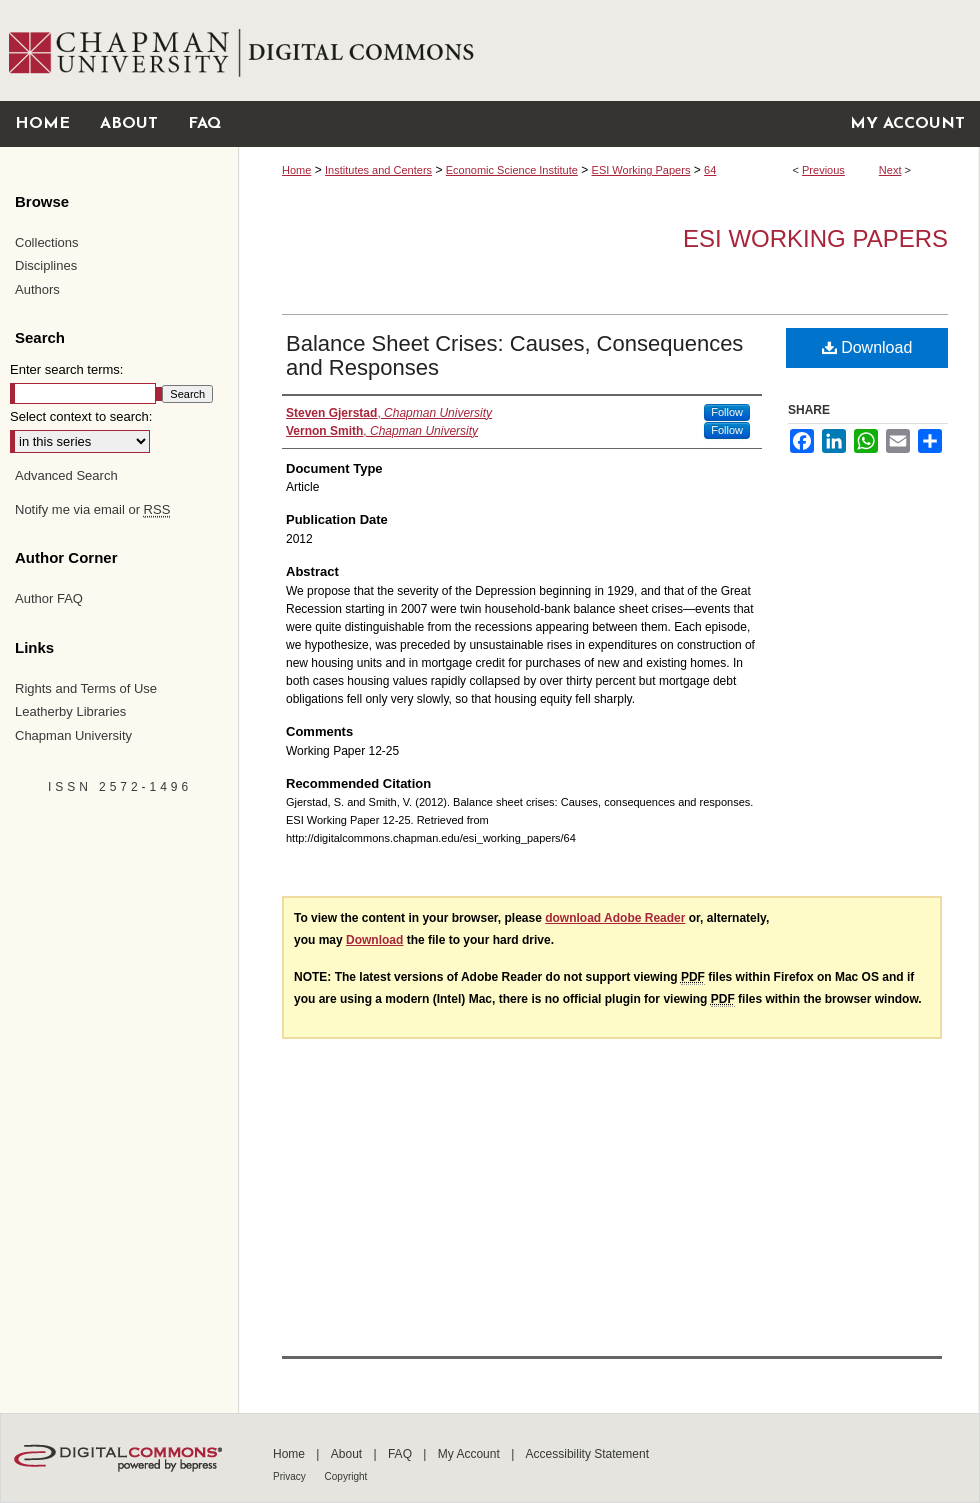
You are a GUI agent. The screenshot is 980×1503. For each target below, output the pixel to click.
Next (890, 170)
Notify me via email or (92, 510)
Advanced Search (66, 475)
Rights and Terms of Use (86, 688)
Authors (37, 289)
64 (710, 170)
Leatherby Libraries (70, 711)
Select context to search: (81, 416)
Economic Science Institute (512, 170)
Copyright (346, 1476)
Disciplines (46, 265)
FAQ (401, 1454)
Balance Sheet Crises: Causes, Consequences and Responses (514, 355)
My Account (470, 1454)
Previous (823, 170)
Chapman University (73, 735)
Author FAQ (49, 598)
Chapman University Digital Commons (608, 50)
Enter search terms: (66, 369)
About (348, 1454)
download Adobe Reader (615, 918)
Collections (47, 242)
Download (867, 347)
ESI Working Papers (641, 170)
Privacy (291, 1476)
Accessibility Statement (587, 1454)
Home (296, 170)
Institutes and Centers (378, 170)
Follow (727, 412)
